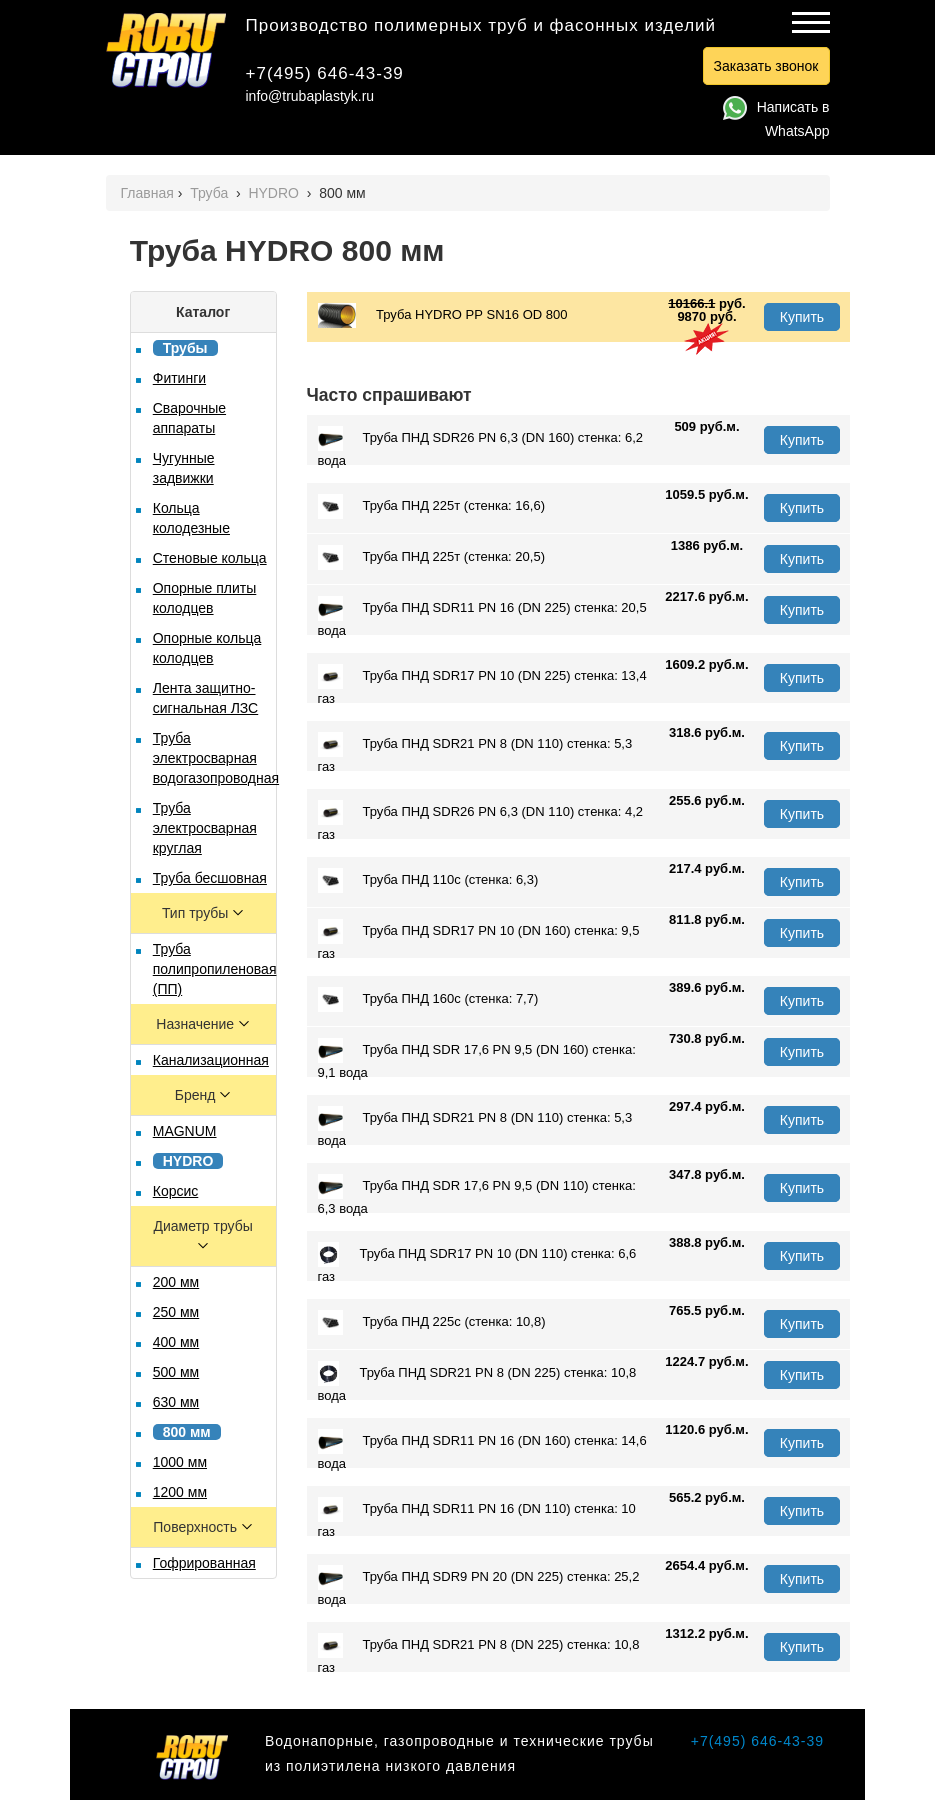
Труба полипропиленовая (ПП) (215, 969)
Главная (147, 193)
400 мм (176, 1342)
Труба (211, 193)
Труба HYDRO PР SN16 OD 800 (443, 315)
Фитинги (179, 378)
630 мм (176, 1402)
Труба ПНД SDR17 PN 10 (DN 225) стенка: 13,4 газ (482, 685)
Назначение (197, 1024)
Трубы (185, 348)
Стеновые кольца (210, 558)
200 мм (176, 1282)
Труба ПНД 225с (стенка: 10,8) (432, 1322)
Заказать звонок (766, 66)
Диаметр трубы (202, 1226)
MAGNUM (185, 1131)
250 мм (176, 1312)
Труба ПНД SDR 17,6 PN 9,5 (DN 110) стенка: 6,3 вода (477, 1195)
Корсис (176, 1191)
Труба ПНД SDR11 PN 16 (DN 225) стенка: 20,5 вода (482, 617)
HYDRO (275, 193)
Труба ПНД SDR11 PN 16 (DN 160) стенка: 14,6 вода (482, 1450)
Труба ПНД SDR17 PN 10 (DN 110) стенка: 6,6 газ (477, 1263)
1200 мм (180, 1492)
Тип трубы (197, 913)
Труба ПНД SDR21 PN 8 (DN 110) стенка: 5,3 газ (475, 753)
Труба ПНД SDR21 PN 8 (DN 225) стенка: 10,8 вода (477, 1382)
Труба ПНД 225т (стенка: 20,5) (431, 557)
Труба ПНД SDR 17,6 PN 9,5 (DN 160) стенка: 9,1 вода (477, 1059)
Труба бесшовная (210, 878)
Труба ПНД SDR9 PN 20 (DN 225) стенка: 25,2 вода (479, 1586)
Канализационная (211, 1060)
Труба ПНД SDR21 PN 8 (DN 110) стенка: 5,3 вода (475, 1127)
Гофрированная (204, 1563)
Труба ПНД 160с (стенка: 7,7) (428, 999)
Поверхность (197, 1527)
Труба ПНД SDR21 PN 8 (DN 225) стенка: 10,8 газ (479, 1654)
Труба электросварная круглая (205, 828)
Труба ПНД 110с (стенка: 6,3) (428, 880)
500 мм (176, 1372)
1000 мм (180, 1462)
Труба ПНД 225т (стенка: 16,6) (431, 506)
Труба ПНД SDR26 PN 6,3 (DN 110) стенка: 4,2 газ (481, 821)
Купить (802, 317)
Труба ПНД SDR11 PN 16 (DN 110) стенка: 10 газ (477, 1518)
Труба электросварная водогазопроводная (216, 758)
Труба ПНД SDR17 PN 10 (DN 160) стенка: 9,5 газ (479, 940)
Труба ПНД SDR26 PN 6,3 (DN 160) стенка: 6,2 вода (481, 447)
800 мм (187, 1432)
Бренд (197, 1095)
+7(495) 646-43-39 (325, 73)
